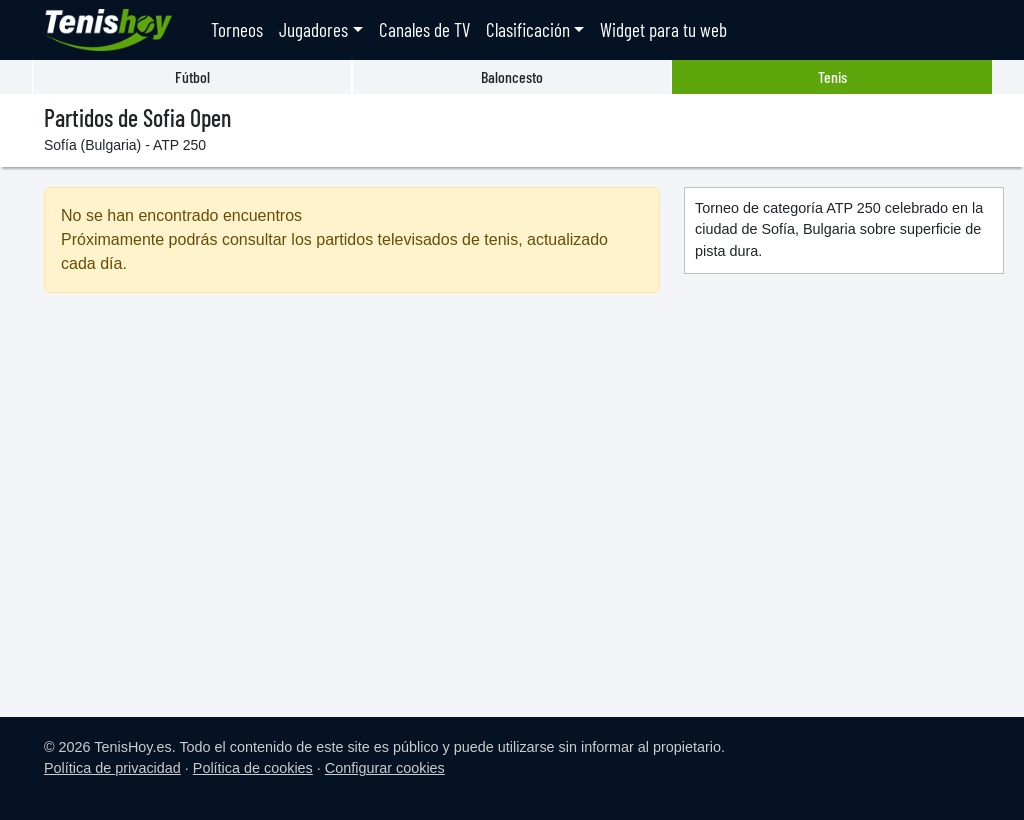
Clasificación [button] (528, 29)
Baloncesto (512, 76)
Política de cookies (253, 768)
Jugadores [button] (313, 29)
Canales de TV (424, 29)
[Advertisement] (352, 481)
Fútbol (192, 76)
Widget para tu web (663, 29)
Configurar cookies (385, 768)
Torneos (237, 29)
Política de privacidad (112, 768)
